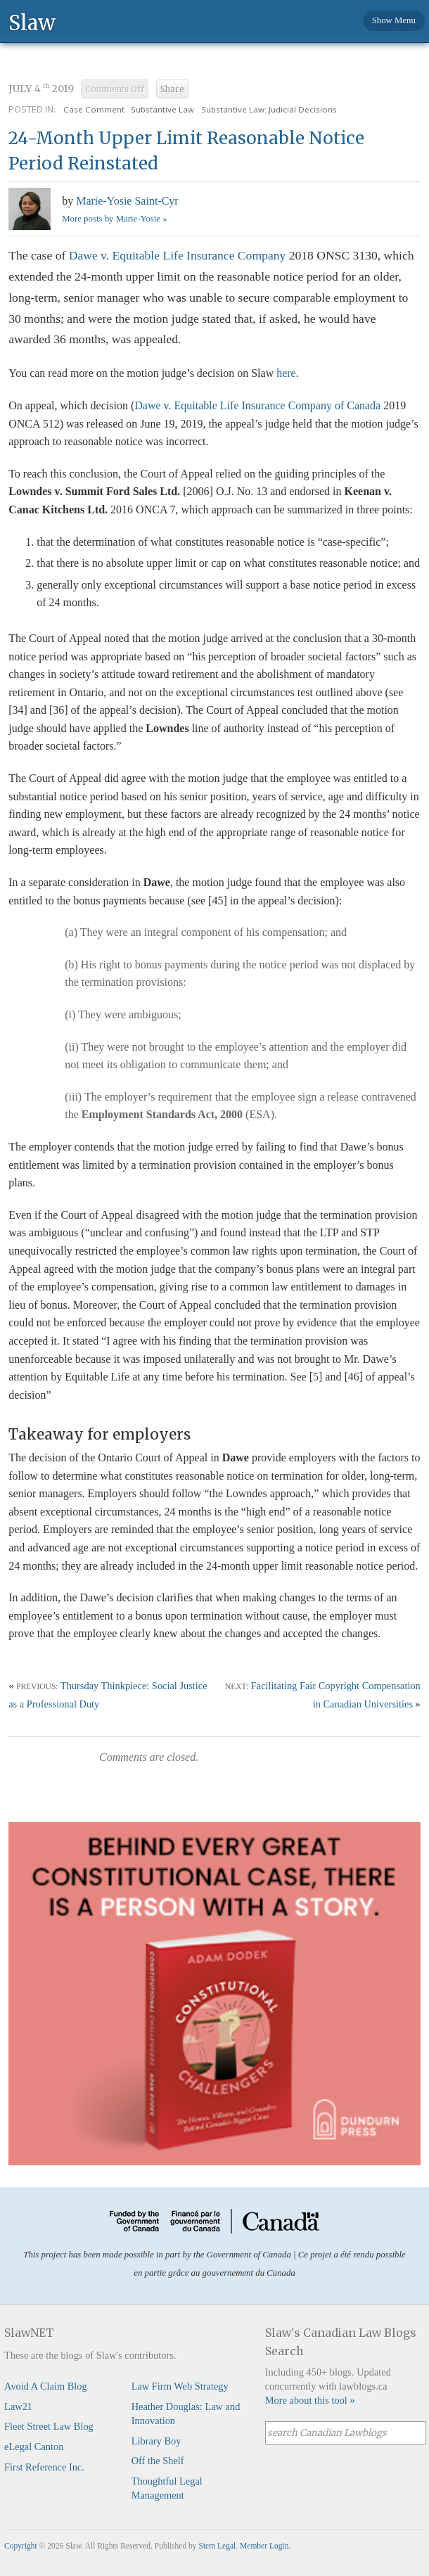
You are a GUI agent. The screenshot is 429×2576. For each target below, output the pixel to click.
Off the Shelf (158, 2460)
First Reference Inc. (44, 2467)
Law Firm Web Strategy (180, 2386)
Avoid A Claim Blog (45, 2386)
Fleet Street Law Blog (49, 2426)
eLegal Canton (33, 2446)
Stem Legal (217, 2546)
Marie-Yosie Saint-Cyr (127, 201)
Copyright (20, 2546)
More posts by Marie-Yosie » (114, 219)
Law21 (18, 2406)
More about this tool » (310, 2400)
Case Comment (93, 109)
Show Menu (394, 20)
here (286, 373)
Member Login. (265, 2546)
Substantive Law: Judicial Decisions (269, 109)
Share (172, 89)
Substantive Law (162, 109)
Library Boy (156, 2441)
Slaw (32, 22)
